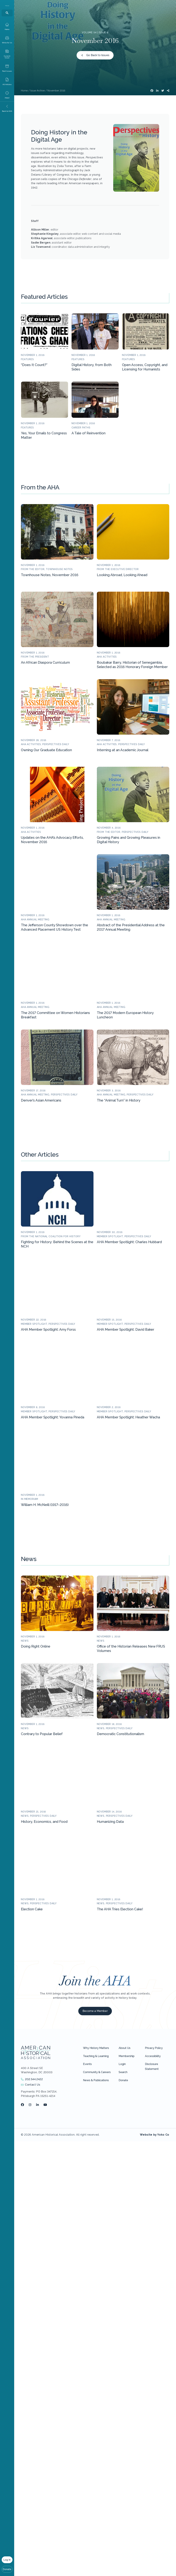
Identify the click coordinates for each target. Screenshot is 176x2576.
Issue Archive (37, 90)
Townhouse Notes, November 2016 (49, 1010)
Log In (7, 2559)
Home (24, 90)
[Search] (7, 13)
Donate (7, 2569)
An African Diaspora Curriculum (45, 1295)
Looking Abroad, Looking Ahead (122, 1010)
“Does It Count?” (34, 365)
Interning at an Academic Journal (122, 1581)
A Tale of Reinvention (88, 650)
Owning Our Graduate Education (46, 1581)
